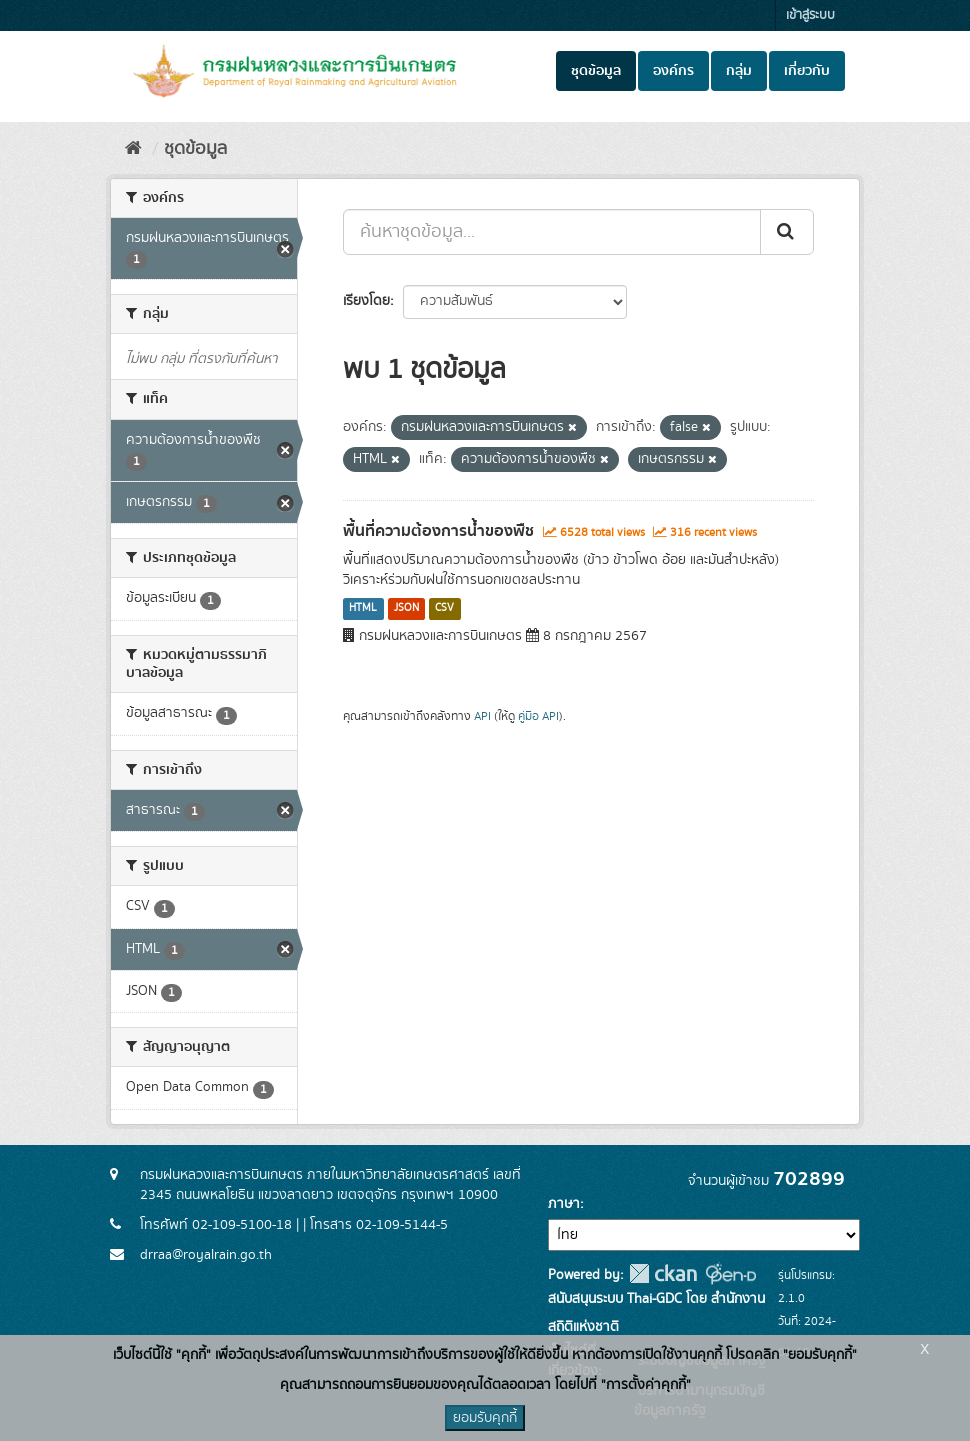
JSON (406, 609)
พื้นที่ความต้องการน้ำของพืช (438, 531)
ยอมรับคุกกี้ (485, 1418)
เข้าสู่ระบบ (810, 15)
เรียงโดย (366, 301)
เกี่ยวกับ (807, 71)
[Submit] (787, 232)
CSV (444, 609)
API (482, 716)
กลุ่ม (739, 71)
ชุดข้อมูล (596, 71)
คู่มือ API (538, 716)
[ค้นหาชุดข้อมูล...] (552, 232)
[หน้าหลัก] (133, 149)
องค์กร (673, 71)
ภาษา (564, 1204)
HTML (363, 609)
